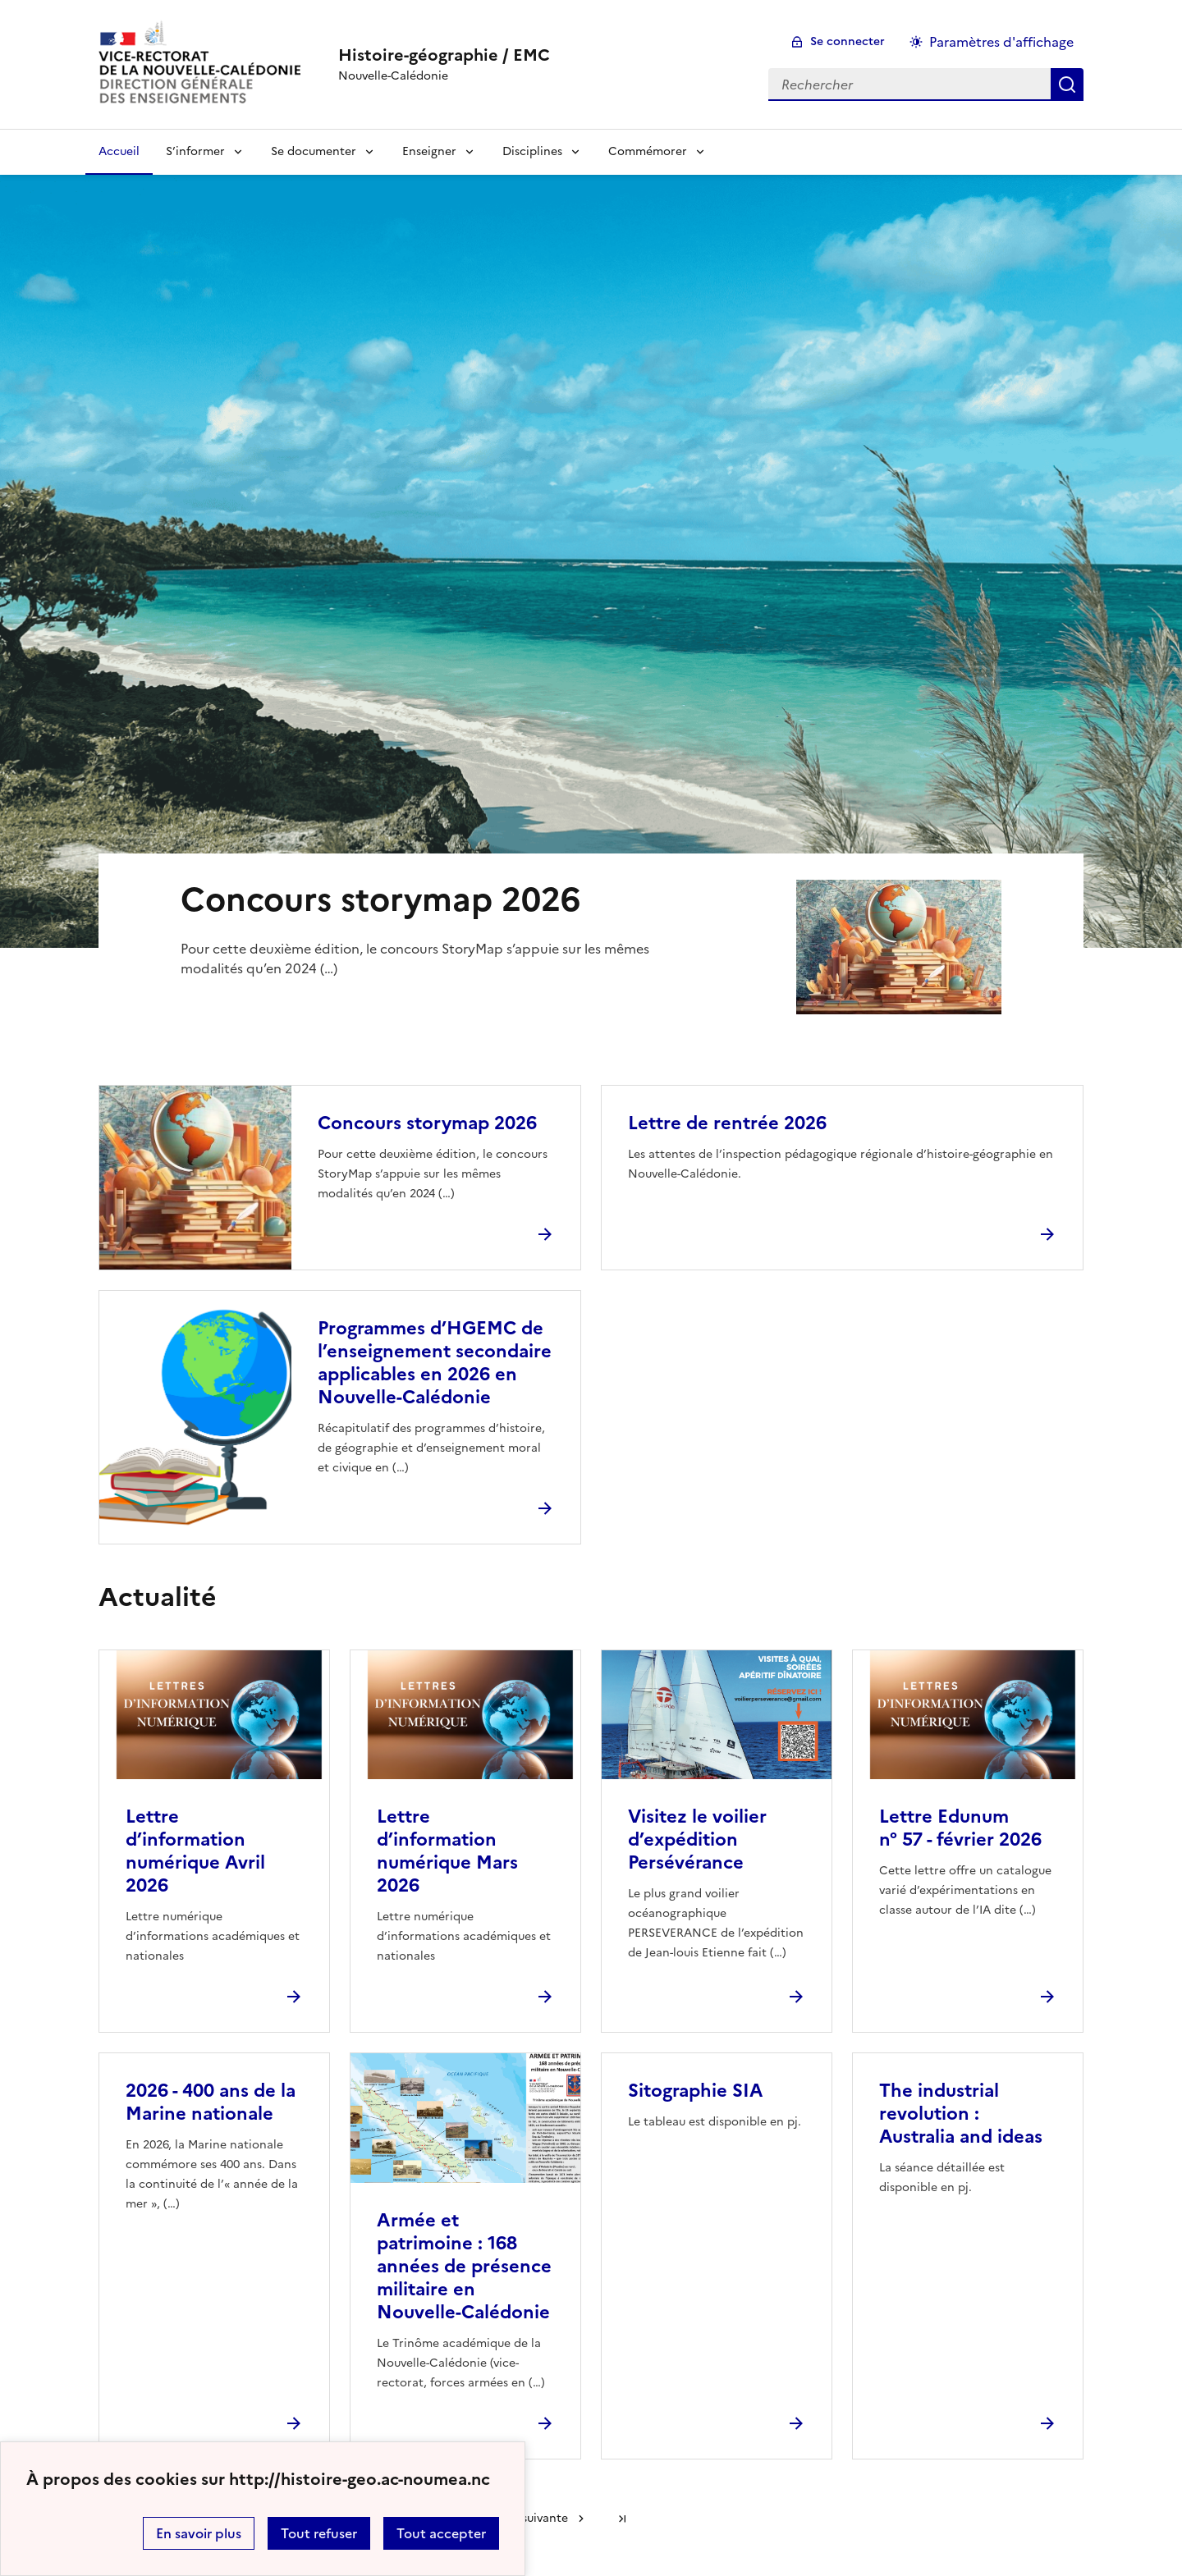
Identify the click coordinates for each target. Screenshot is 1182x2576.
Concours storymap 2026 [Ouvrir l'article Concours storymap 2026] (427, 1123)
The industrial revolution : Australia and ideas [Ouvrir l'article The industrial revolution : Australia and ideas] (960, 2113)
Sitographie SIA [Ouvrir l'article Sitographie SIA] (695, 2090)
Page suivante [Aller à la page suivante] (530, 2518)
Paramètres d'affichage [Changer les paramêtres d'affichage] (1001, 42)
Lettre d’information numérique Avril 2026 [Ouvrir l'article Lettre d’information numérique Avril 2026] (195, 1851)
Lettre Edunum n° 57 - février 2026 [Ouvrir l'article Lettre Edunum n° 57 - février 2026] (960, 1828)
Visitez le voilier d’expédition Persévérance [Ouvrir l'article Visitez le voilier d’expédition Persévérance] (697, 1839)
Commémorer (647, 151)
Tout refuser (319, 2533)
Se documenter (313, 151)
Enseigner (429, 151)
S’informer (195, 151)
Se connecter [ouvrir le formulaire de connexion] (847, 41)
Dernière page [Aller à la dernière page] (622, 2518)
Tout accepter (441, 2533)
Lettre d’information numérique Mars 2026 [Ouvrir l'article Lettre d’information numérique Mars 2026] (447, 1851)
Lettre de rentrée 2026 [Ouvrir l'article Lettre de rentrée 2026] (727, 1123)
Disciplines (532, 151)
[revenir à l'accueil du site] (444, 54)
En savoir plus (198, 2533)
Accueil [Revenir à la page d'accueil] (119, 151)
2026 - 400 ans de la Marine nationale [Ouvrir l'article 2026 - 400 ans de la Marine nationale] (211, 2102)
